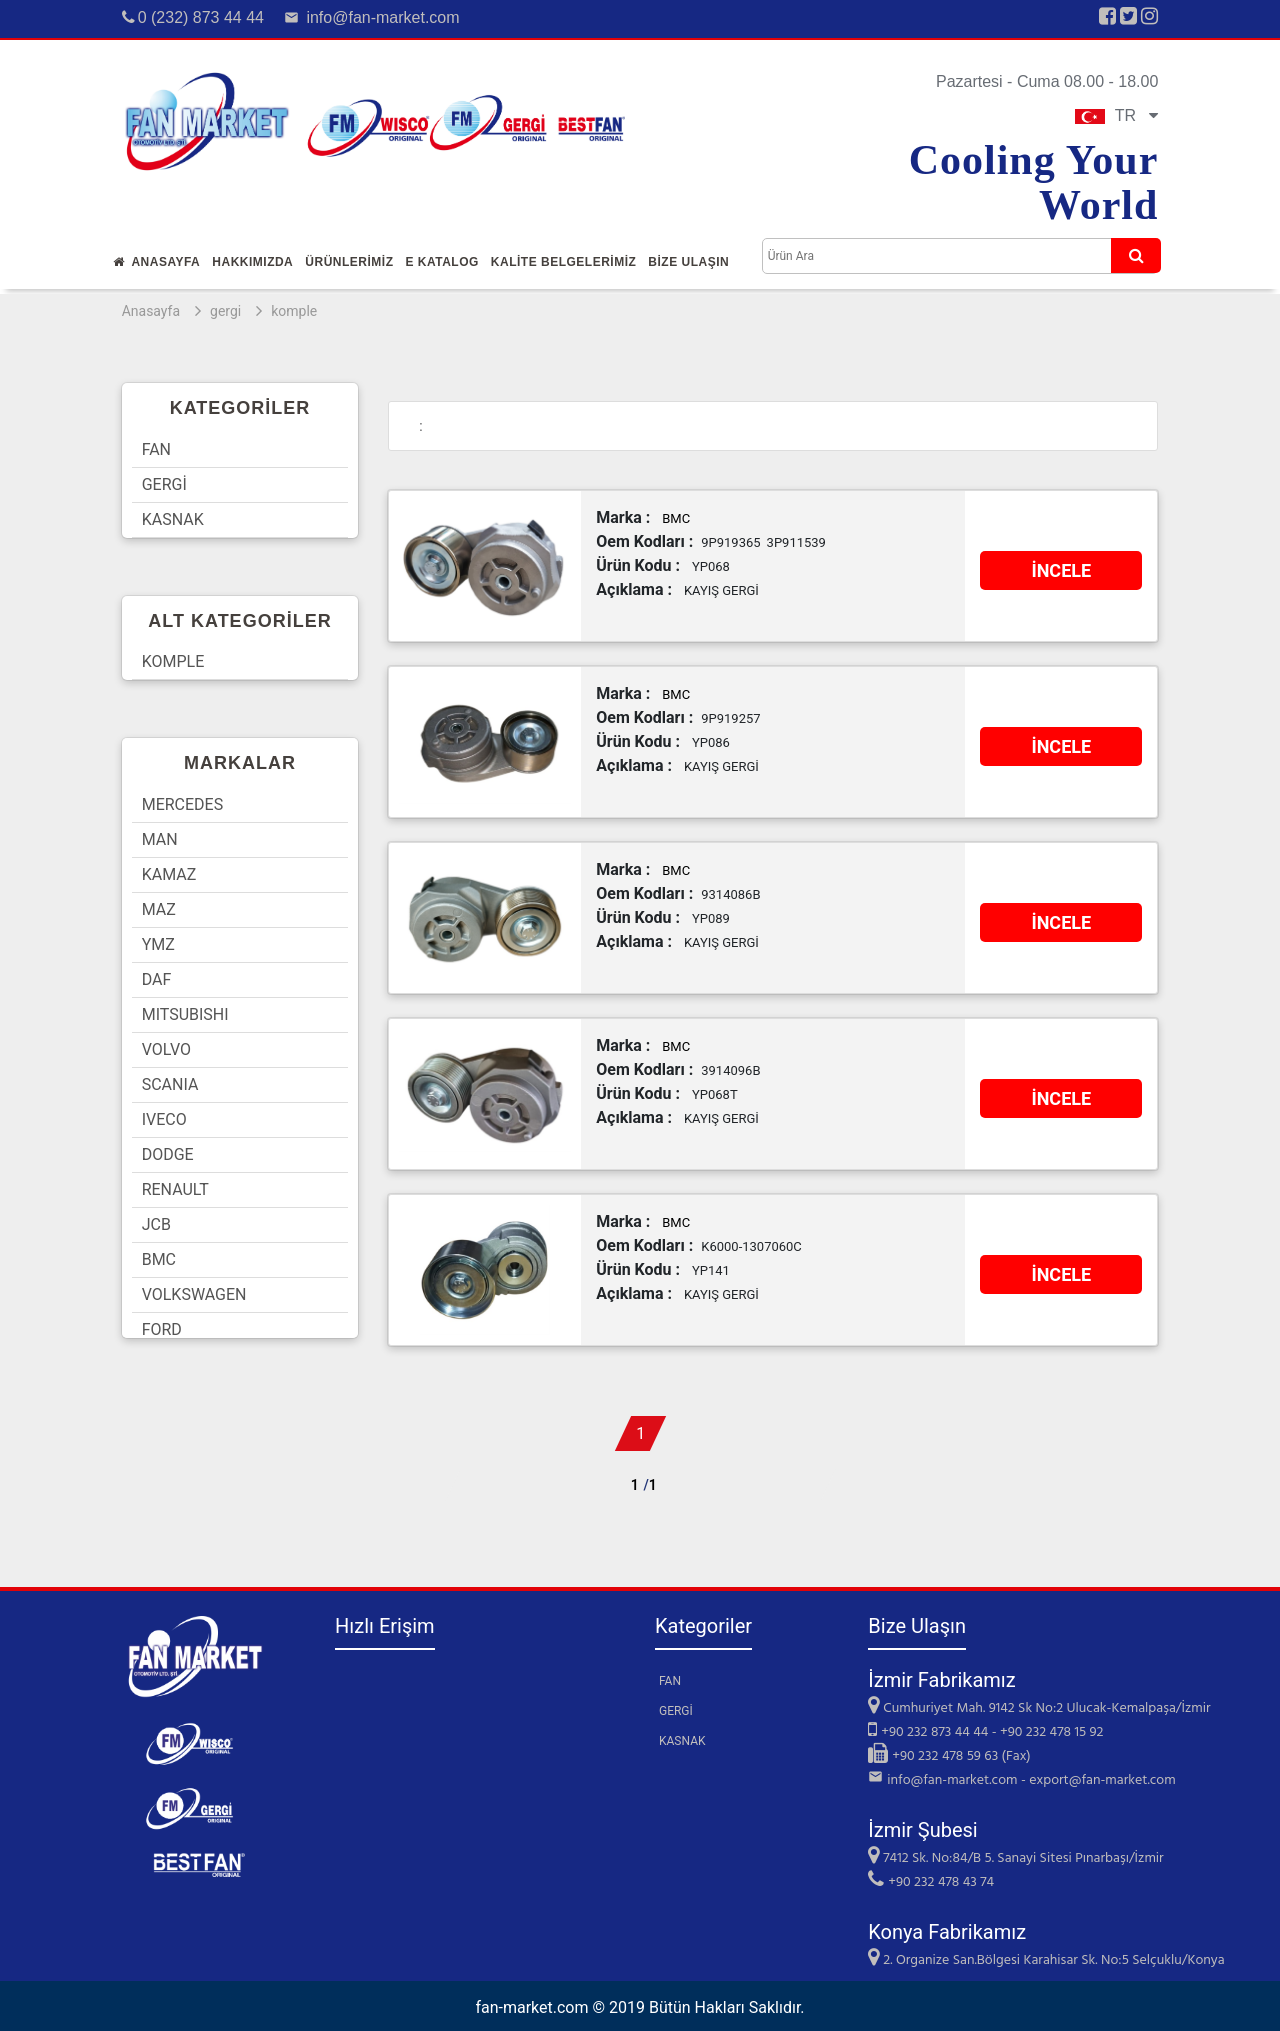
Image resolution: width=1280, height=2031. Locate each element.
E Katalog (441, 262)
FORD (162, 1329)
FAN (156, 449)
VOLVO (166, 1049)
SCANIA (170, 1084)
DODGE (168, 1154)
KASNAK (173, 519)
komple (294, 311)
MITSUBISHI (185, 1014)
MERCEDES (183, 804)
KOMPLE (173, 661)
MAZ (159, 909)
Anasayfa (157, 262)
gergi (225, 311)
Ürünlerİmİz (349, 262)
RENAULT (175, 1189)
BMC (159, 1259)
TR (1117, 115)
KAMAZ (169, 874)
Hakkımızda (252, 262)
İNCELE (1061, 570)
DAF (157, 979)
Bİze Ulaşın (688, 262)
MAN (160, 839)
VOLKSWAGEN (194, 1294)
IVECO (164, 1119)
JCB (156, 1224)
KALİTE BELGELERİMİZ (564, 262)
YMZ (158, 944)
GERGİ (164, 484)
